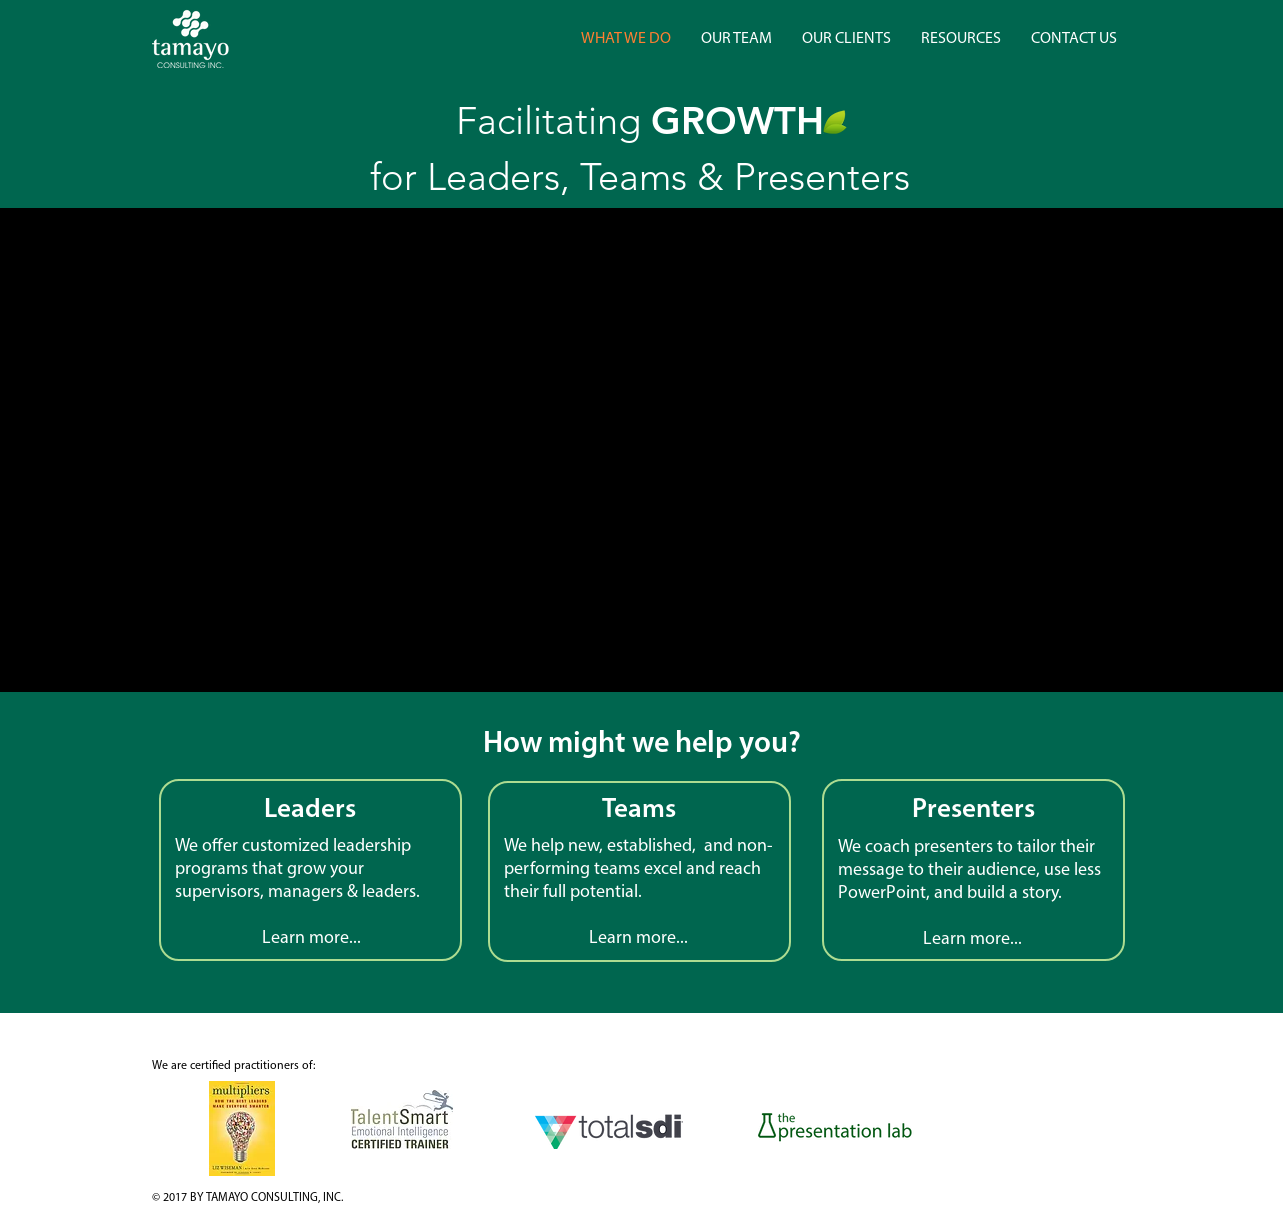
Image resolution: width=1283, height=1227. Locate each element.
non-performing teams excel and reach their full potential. (638, 869)
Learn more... (972, 939)
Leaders (310, 810)
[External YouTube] (638, 451)
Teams (639, 810)
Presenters (973, 810)
